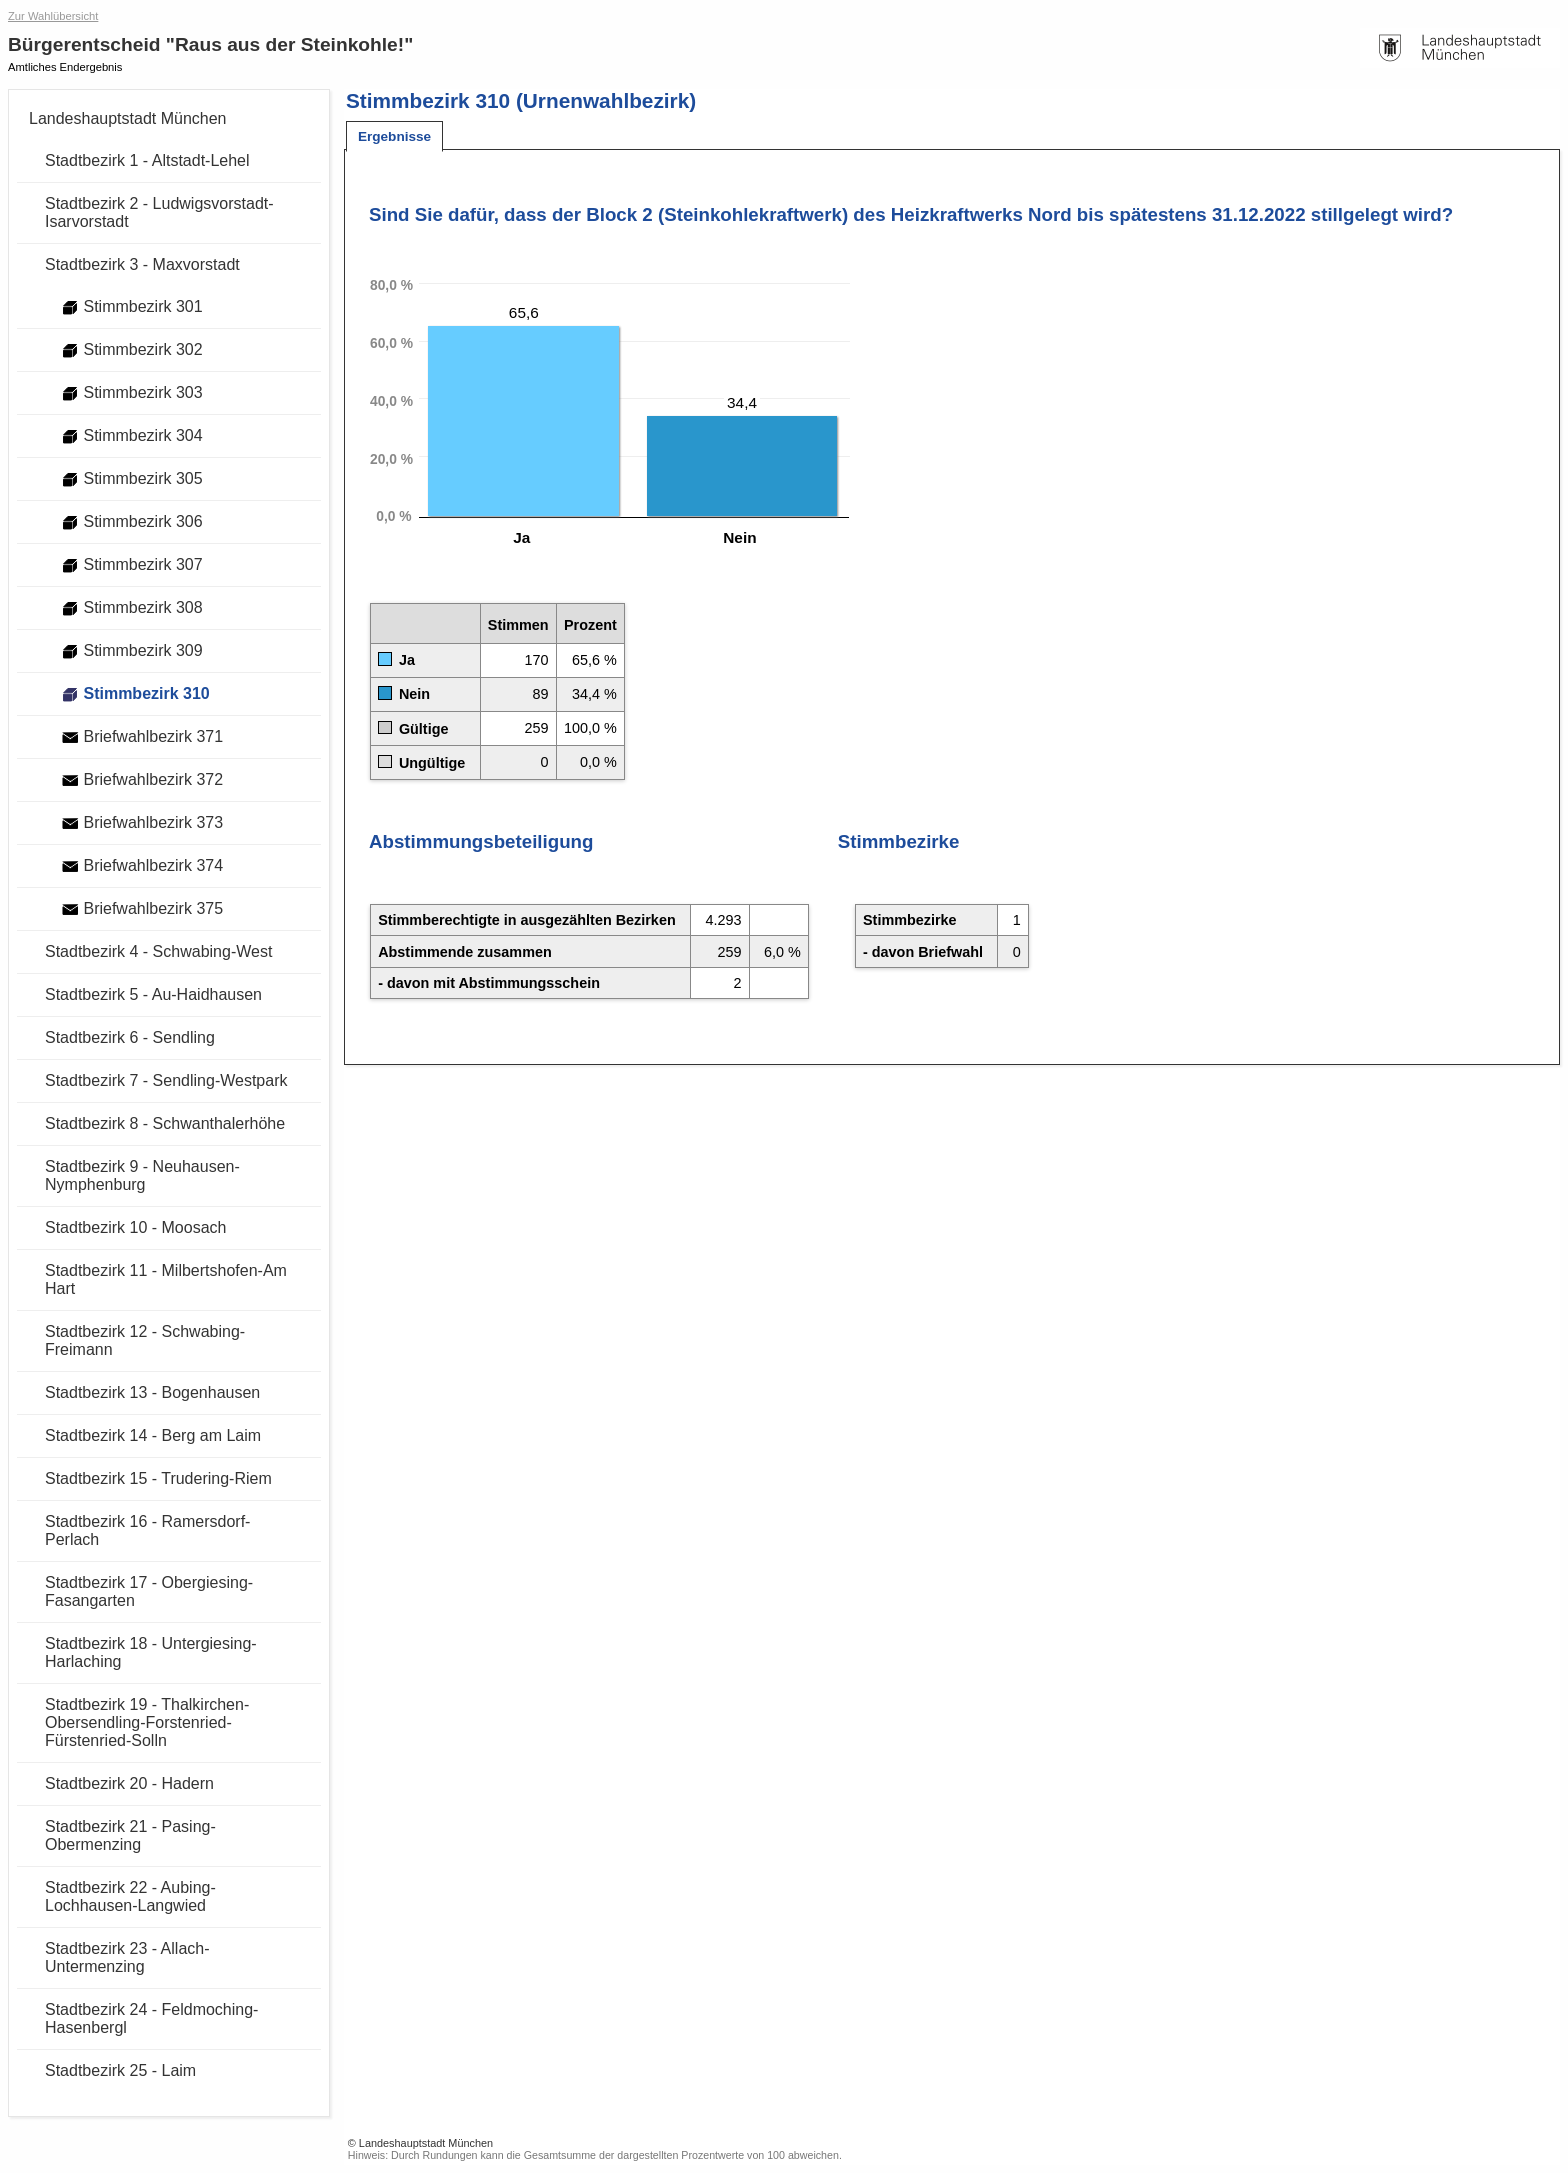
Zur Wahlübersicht (53, 16)
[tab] (394, 136)
